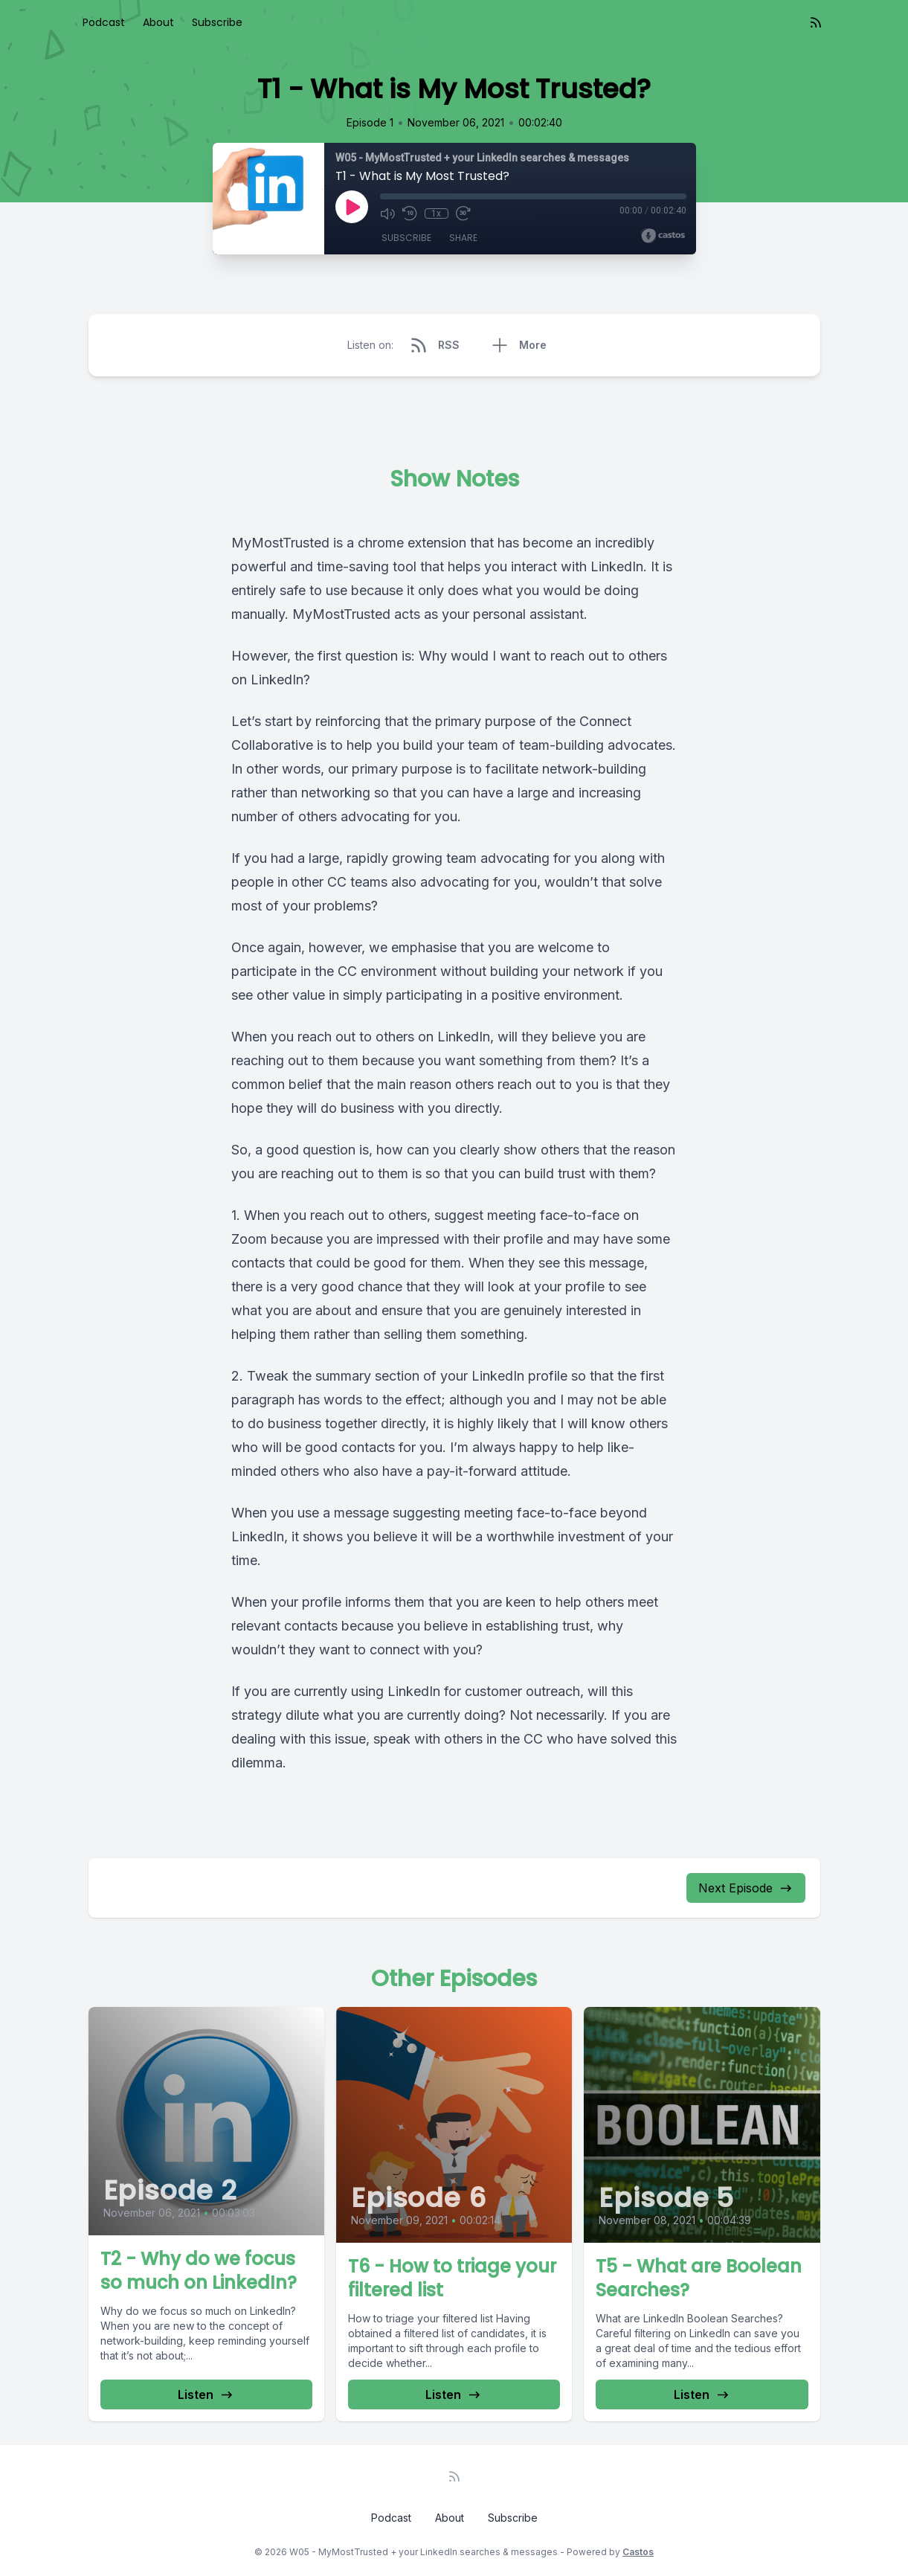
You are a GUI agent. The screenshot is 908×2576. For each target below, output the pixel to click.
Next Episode (745, 1887)
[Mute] (387, 213)
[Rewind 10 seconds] (409, 213)
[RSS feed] (815, 22)
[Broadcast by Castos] (663, 235)
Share (463, 237)
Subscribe (217, 22)
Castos (638, 2551)
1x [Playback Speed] (436, 213)
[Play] (351, 206)
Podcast (104, 22)
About (158, 22)
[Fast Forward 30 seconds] (463, 213)
